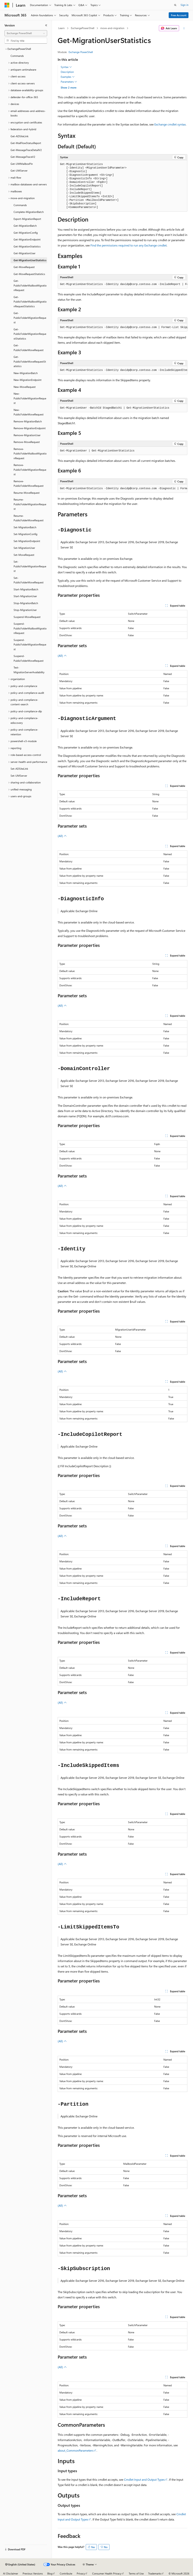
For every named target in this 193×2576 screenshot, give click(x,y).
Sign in (184, 5)
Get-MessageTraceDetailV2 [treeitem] (26, 150)
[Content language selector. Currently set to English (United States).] (20, 2564)
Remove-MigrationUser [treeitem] (27, 435)
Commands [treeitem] (17, 56)
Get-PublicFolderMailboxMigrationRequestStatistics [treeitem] (30, 301)
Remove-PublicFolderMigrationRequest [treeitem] (30, 469)
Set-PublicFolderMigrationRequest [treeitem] (30, 566)
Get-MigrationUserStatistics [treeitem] (30, 260)
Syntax (66, 67)
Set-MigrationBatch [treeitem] (25, 527)
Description (67, 72)
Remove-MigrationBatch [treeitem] (28, 421)
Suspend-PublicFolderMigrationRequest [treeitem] (30, 644)
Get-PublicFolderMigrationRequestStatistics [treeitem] (30, 333)
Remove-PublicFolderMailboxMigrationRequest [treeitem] (30, 453)
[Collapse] (46, 25)
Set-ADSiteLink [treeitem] (19, 768)
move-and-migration (112, 28)
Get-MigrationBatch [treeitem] (25, 225)
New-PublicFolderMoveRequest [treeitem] (29, 412)
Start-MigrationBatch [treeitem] (26, 589)
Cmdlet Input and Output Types (144, 2479)
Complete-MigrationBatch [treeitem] (29, 212)
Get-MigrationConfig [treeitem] (26, 232)
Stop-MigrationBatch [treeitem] (26, 603)
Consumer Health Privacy (106, 2573)
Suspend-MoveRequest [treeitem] (27, 617)
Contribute (66, 2573)
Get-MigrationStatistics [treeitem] (27, 246)
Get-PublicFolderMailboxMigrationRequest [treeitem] (30, 285)
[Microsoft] (7, 5)
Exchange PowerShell (81, 52)
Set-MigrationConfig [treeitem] (25, 534)
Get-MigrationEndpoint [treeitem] (27, 239)
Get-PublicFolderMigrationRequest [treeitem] (30, 317)
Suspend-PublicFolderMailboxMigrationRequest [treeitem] (30, 628)
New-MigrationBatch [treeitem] (26, 373)
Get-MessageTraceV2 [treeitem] (23, 157)
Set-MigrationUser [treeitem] (24, 548)
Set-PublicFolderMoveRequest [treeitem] (29, 580)
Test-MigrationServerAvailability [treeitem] (29, 670)
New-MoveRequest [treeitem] (25, 387)
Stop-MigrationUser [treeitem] (25, 610)
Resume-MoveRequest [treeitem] (27, 492)
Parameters (69, 81)
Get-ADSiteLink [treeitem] (19, 136)
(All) (62, 656)
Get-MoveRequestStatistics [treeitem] (29, 274)
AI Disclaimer (10, 2573)
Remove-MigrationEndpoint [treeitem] (30, 428)
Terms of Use (136, 2573)
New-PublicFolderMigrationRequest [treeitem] (30, 398)
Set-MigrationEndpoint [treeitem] (27, 541)
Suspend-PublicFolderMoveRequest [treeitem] (29, 658)
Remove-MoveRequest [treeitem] (27, 442)
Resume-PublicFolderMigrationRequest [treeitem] (30, 504)
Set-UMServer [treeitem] (19, 775)
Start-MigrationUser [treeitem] (25, 596)
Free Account (178, 15)
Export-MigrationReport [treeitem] (27, 219)
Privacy (81, 2573)
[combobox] (26, 33)
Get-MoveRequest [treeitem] (24, 267)
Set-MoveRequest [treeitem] (24, 555)
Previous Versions (33, 2573)
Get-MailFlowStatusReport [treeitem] (26, 143)
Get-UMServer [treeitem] (19, 170)
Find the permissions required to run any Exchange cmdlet (128, 245)
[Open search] (175, 5)
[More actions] (184, 28)
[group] (122, 284)
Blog (49, 2573)
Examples (68, 77)
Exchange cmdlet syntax (170, 124)
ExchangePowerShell (82, 28)
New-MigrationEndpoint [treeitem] (27, 380)
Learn (61, 28)
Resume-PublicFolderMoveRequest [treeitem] (29, 518)
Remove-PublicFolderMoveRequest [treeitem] (29, 483)
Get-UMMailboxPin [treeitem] (22, 164)
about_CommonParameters (75, 2450)
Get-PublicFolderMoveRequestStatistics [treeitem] (30, 361)
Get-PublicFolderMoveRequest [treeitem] (29, 347)
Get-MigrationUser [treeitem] (24, 253)
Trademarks (154, 2573)
